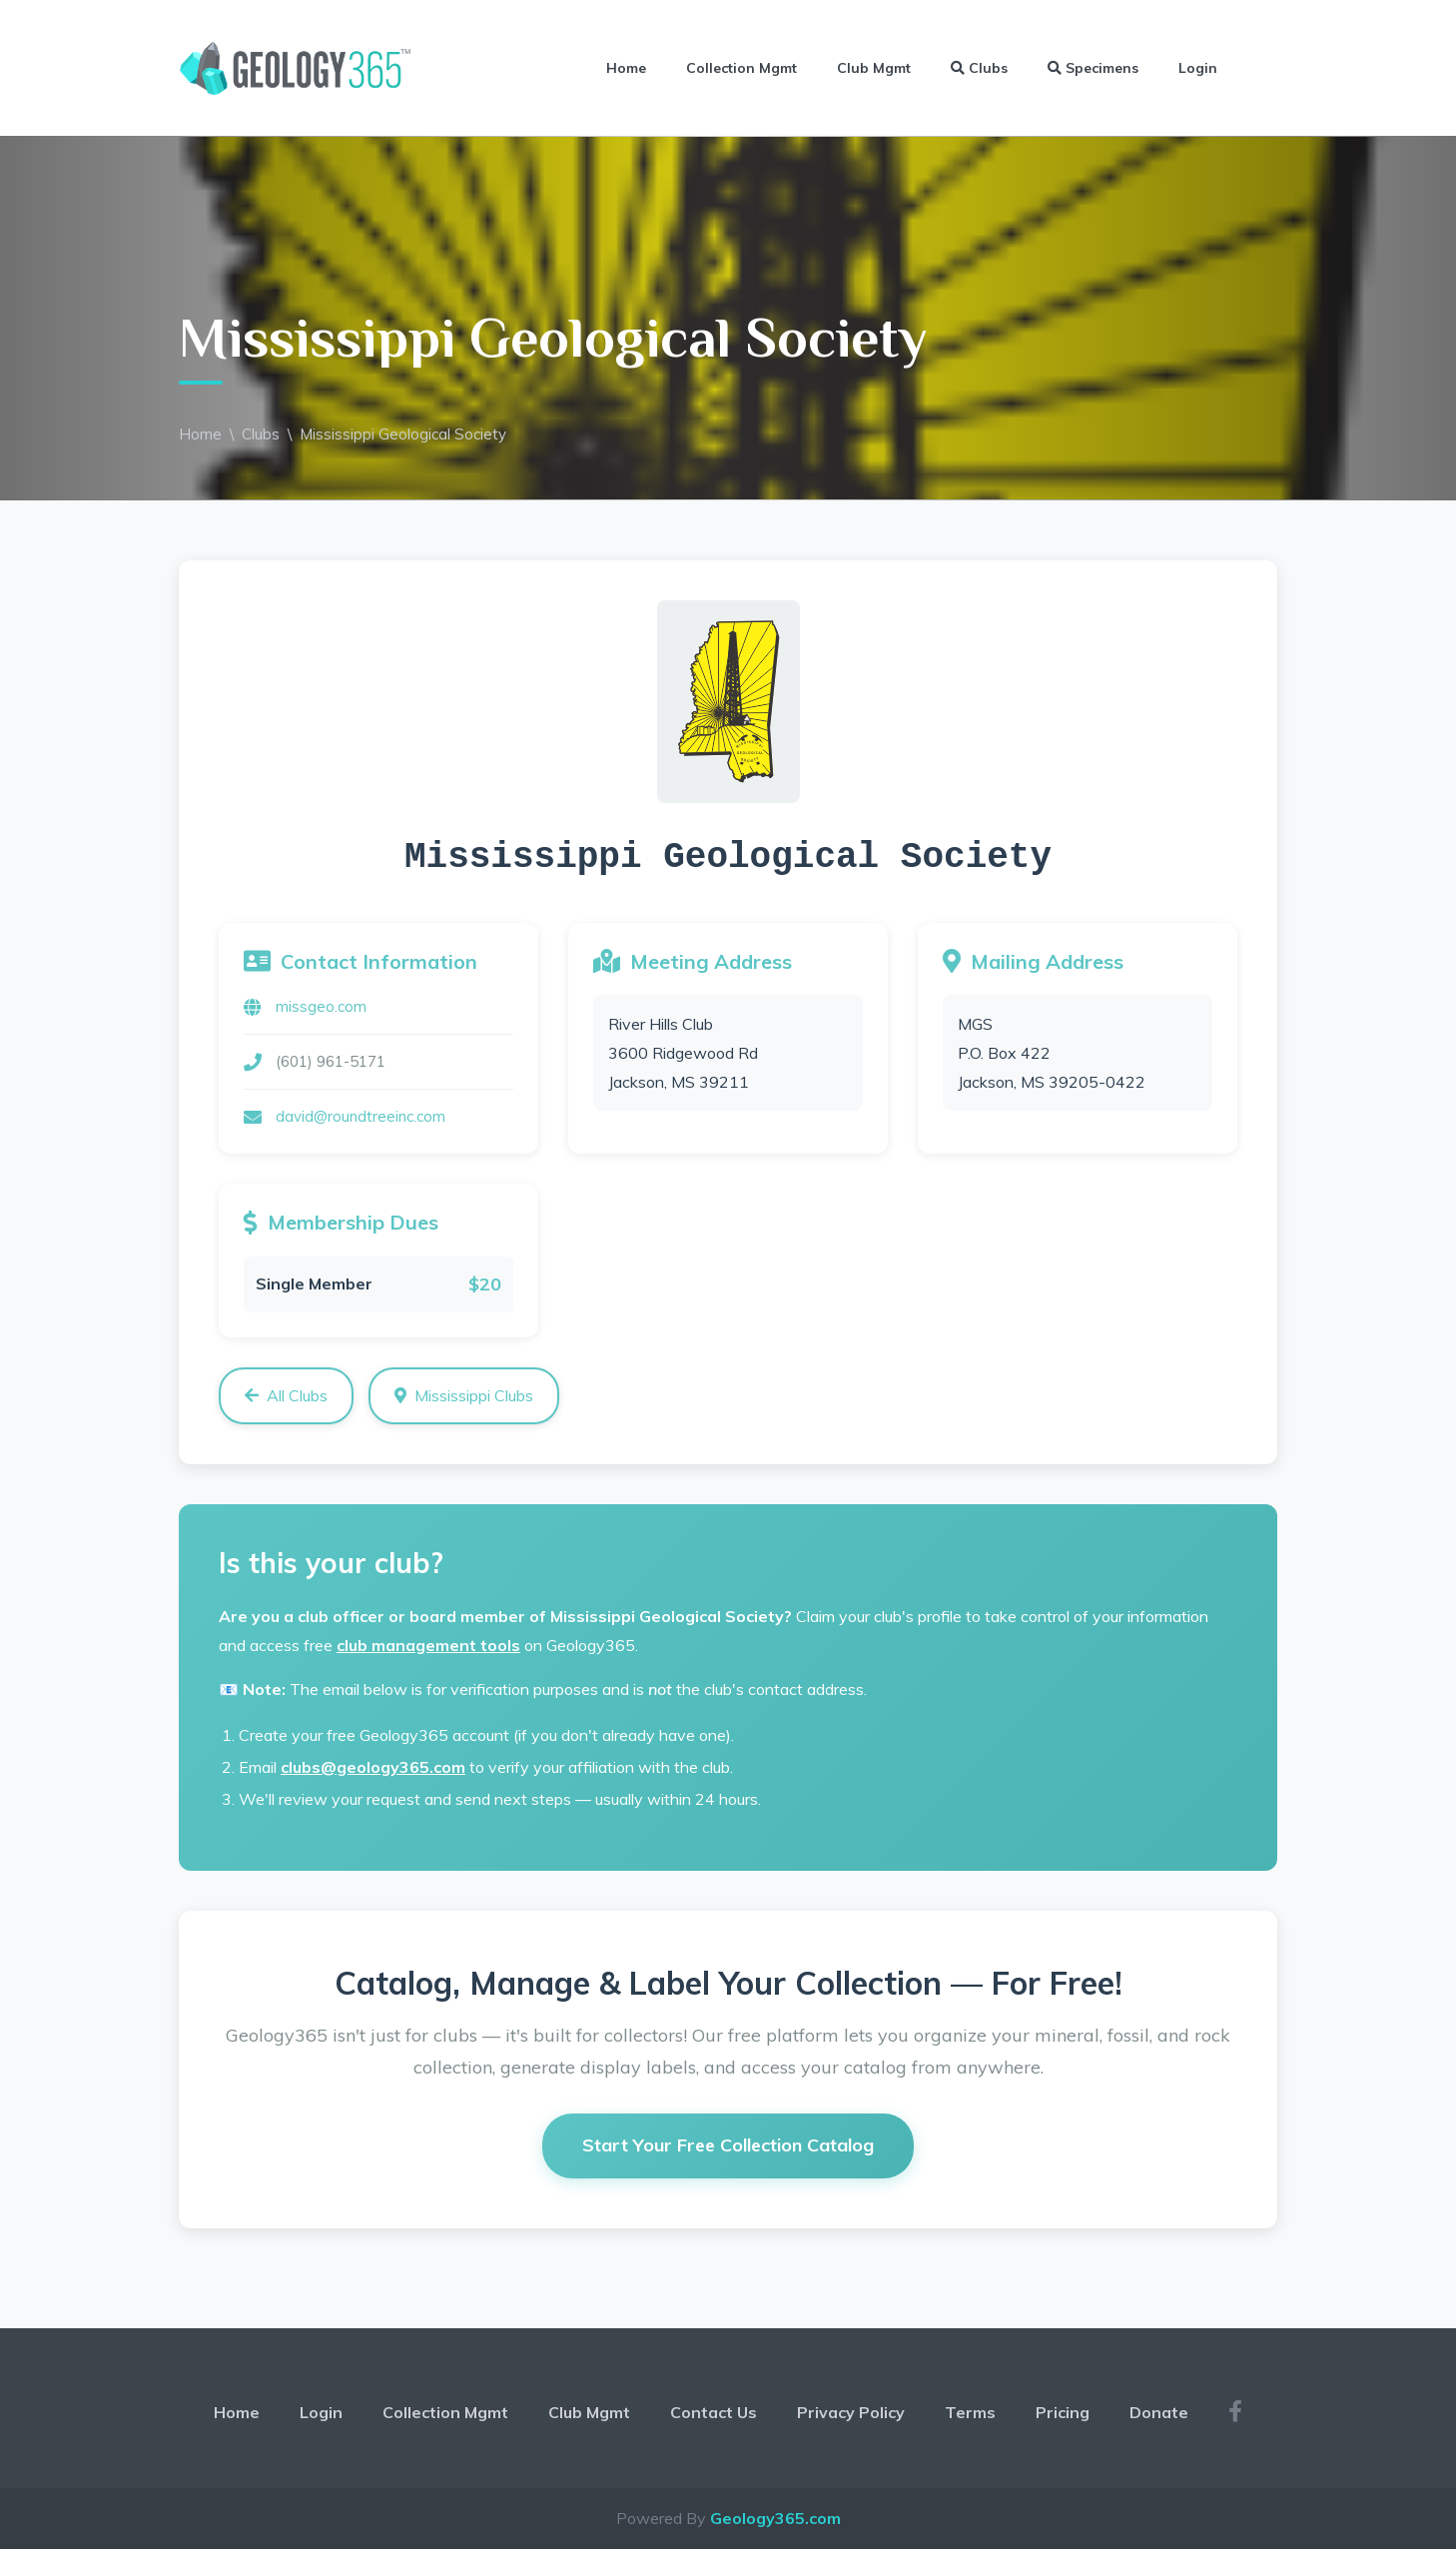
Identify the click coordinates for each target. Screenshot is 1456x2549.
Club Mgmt (874, 68)
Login (1197, 68)
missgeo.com (321, 1006)
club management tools (428, 1645)
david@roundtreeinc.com (360, 1116)
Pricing (1063, 2412)
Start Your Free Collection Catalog (728, 2144)
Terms (970, 2412)
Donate (1158, 2412)
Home (626, 68)
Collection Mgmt (741, 68)
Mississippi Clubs (463, 1395)
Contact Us (713, 2412)
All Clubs (286, 1395)
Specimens (1093, 68)
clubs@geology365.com (373, 1767)
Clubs (979, 68)
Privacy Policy (851, 2412)
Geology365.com (775, 2518)
